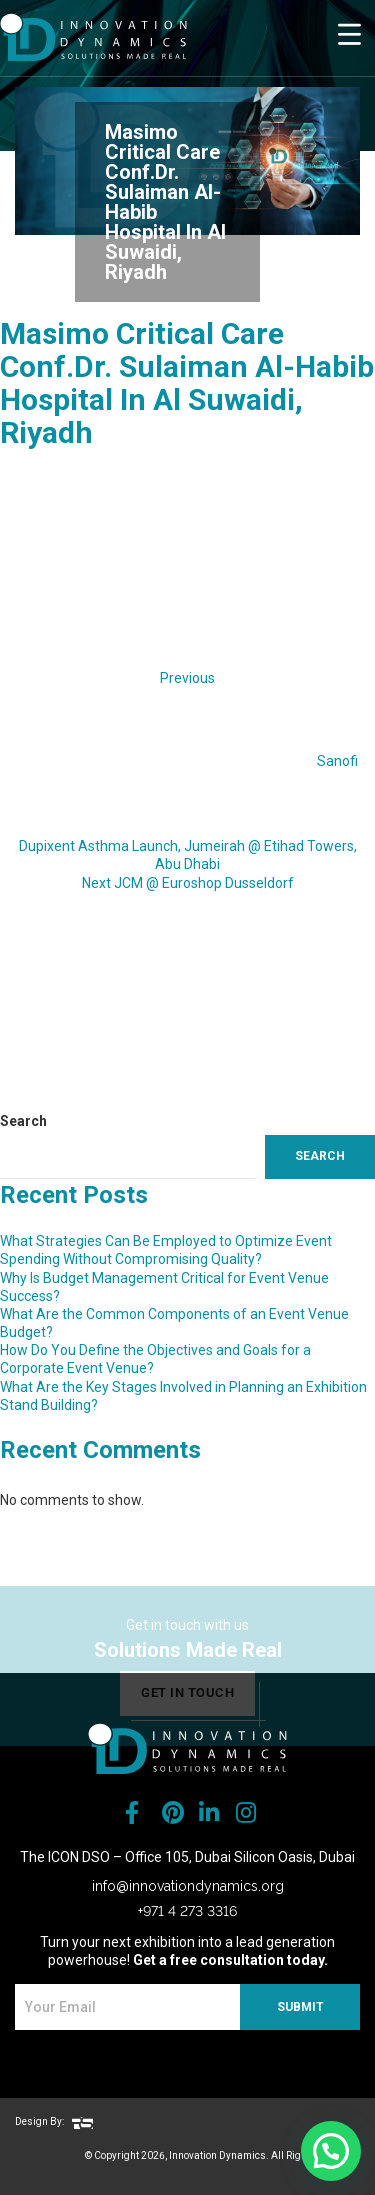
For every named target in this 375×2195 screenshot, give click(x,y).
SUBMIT (300, 2007)
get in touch (187, 1710)
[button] (331, 2151)
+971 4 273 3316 (187, 1911)
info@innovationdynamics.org (188, 1886)
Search (23, 1121)
